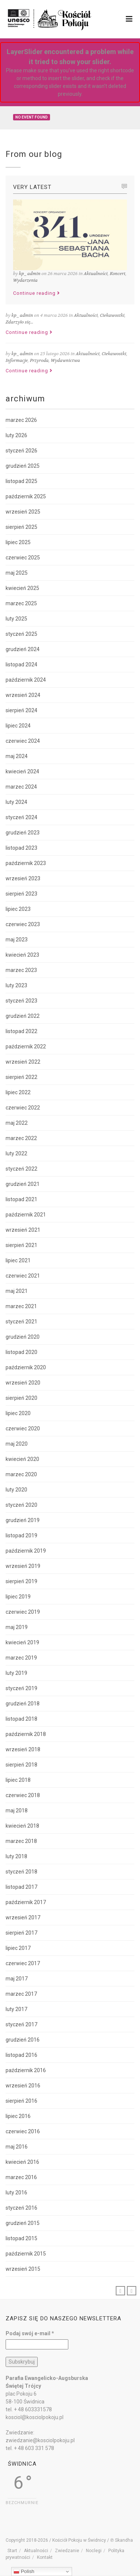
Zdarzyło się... (19, 322)
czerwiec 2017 (23, 1963)
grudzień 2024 (23, 649)
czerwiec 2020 (23, 1428)
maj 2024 (17, 756)
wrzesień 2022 (23, 1062)
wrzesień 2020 (23, 1383)
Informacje (17, 360)
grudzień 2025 (23, 466)
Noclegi (94, 2550)
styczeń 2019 (21, 1688)
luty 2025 (16, 619)
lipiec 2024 (18, 726)
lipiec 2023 (18, 909)
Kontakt (45, 2557)
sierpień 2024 (21, 710)
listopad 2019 (21, 1535)
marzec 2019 (21, 1658)
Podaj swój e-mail (30, 2333)
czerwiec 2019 (23, 1612)
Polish (23, 2572)
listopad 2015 (21, 2238)
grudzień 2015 (23, 2223)
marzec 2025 (21, 603)
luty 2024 (16, 802)
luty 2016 (16, 2192)
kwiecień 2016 (22, 2162)
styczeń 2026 (21, 451)
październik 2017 (26, 1902)
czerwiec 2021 (23, 1276)
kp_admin (30, 274)
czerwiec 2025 (23, 558)
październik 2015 (26, 2254)
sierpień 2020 (21, 1398)
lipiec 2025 (18, 542)
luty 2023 (16, 985)
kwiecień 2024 (22, 771)
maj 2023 (17, 940)
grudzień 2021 (23, 1184)
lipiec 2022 (18, 1092)
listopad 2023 (21, 848)
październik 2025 (26, 496)
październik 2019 (26, 1551)
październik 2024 (26, 680)
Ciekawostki (112, 315)
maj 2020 (17, 1444)
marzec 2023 (21, 970)
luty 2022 (16, 1153)
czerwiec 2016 (23, 2131)
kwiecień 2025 (22, 588)
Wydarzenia (25, 280)
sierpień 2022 (21, 1077)
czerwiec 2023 (23, 924)
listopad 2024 (21, 664)
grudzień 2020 (23, 1337)
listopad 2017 (21, 1887)
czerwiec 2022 (23, 1108)
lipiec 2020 (18, 1413)
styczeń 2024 (21, 817)
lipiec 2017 (18, 1948)
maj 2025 (17, 573)
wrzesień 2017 (23, 1917)
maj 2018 (17, 1810)
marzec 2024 (21, 787)
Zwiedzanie (67, 2550)
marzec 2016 (21, 2177)
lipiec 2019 (18, 1597)
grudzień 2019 (23, 1520)
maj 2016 (17, 2147)
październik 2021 (26, 1215)
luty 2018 (16, 1856)
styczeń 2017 (21, 2024)
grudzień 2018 (23, 1704)
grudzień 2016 (23, 2040)
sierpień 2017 (21, 1933)
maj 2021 (17, 1291)
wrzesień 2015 (23, 2269)
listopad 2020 (21, 1352)
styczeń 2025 (21, 634)
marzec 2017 (21, 1994)
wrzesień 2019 (23, 1566)
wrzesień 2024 (23, 695)
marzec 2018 (21, 1841)
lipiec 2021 (18, 1260)
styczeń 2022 (21, 1169)
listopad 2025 (21, 481)
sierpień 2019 (21, 1581)
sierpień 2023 (21, 894)
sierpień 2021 (21, 1245)
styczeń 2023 (21, 1001)
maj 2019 (17, 1627)
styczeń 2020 (21, 1505)
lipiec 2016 (18, 2116)
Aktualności (96, 274)
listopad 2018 (21, 1719)
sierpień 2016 (21, 2101)
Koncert (117, 274)
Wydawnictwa (65, 360)
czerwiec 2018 (23, 1795)
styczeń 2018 (21, 1872)
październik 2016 (26, 2070)
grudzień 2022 (23, 1016)
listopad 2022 (21, 1031)
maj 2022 (17, 1123)
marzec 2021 (21, 1306)
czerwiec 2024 (23, 741)
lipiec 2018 (18, 1780)
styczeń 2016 (21, 2208)
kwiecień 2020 (22, 1459)
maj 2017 (17, 1979)
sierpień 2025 (21, 527)
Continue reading (36, 293)
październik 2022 (26, 1046)
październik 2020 (26, 1367)
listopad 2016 (21, 2055)
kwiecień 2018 (22, 1826)
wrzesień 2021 (23, 1230)
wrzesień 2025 (23, 512)
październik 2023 (26, 863)
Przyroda (39, 360)
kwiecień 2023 (22, 955)
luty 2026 (16, 435)
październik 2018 (26, 1734)
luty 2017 (16, 2009)
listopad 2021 (21, 1199)
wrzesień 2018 (23, 1749)
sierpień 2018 (21, 1765)
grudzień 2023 (23, 833)
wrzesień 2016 (23, 2086)
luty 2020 (16, 1490)
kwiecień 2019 (22, 1642)
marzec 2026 (21, 420)
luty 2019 (16, 1673)
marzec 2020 (21, 1474)
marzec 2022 (21, 1138)
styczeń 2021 (21, 1322)
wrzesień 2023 (23, 878)
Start (12, 2550)
